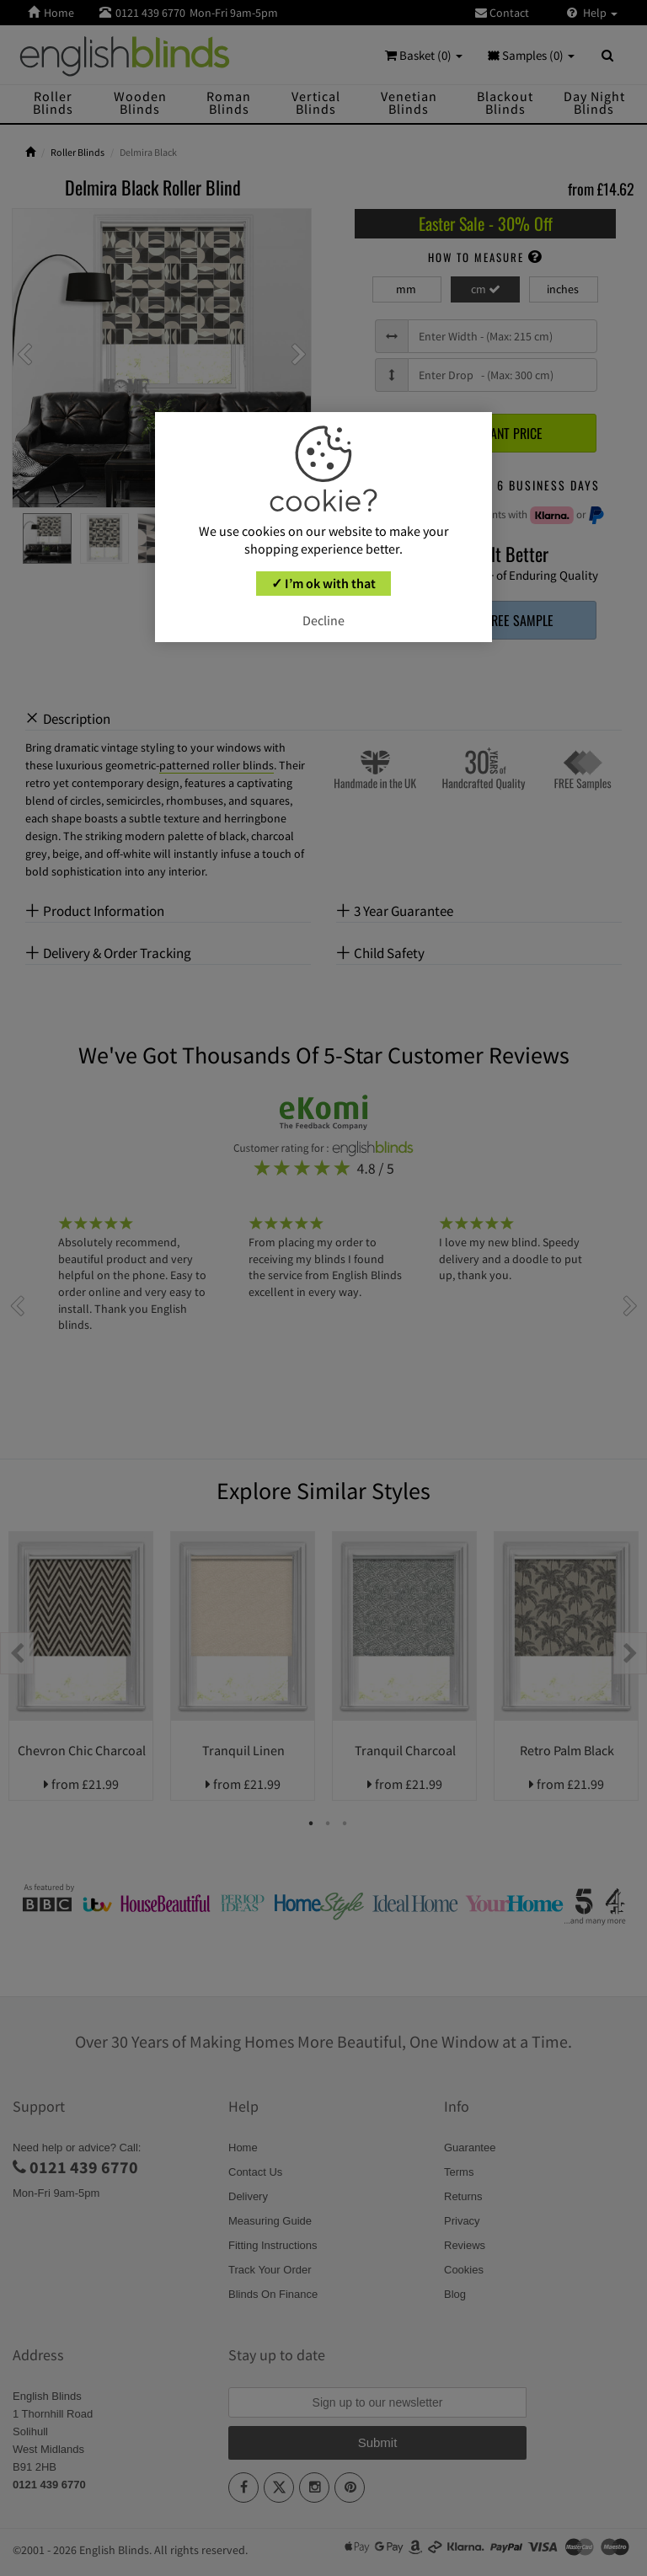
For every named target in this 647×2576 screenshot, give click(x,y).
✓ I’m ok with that (323, 583)
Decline (323, 620)
